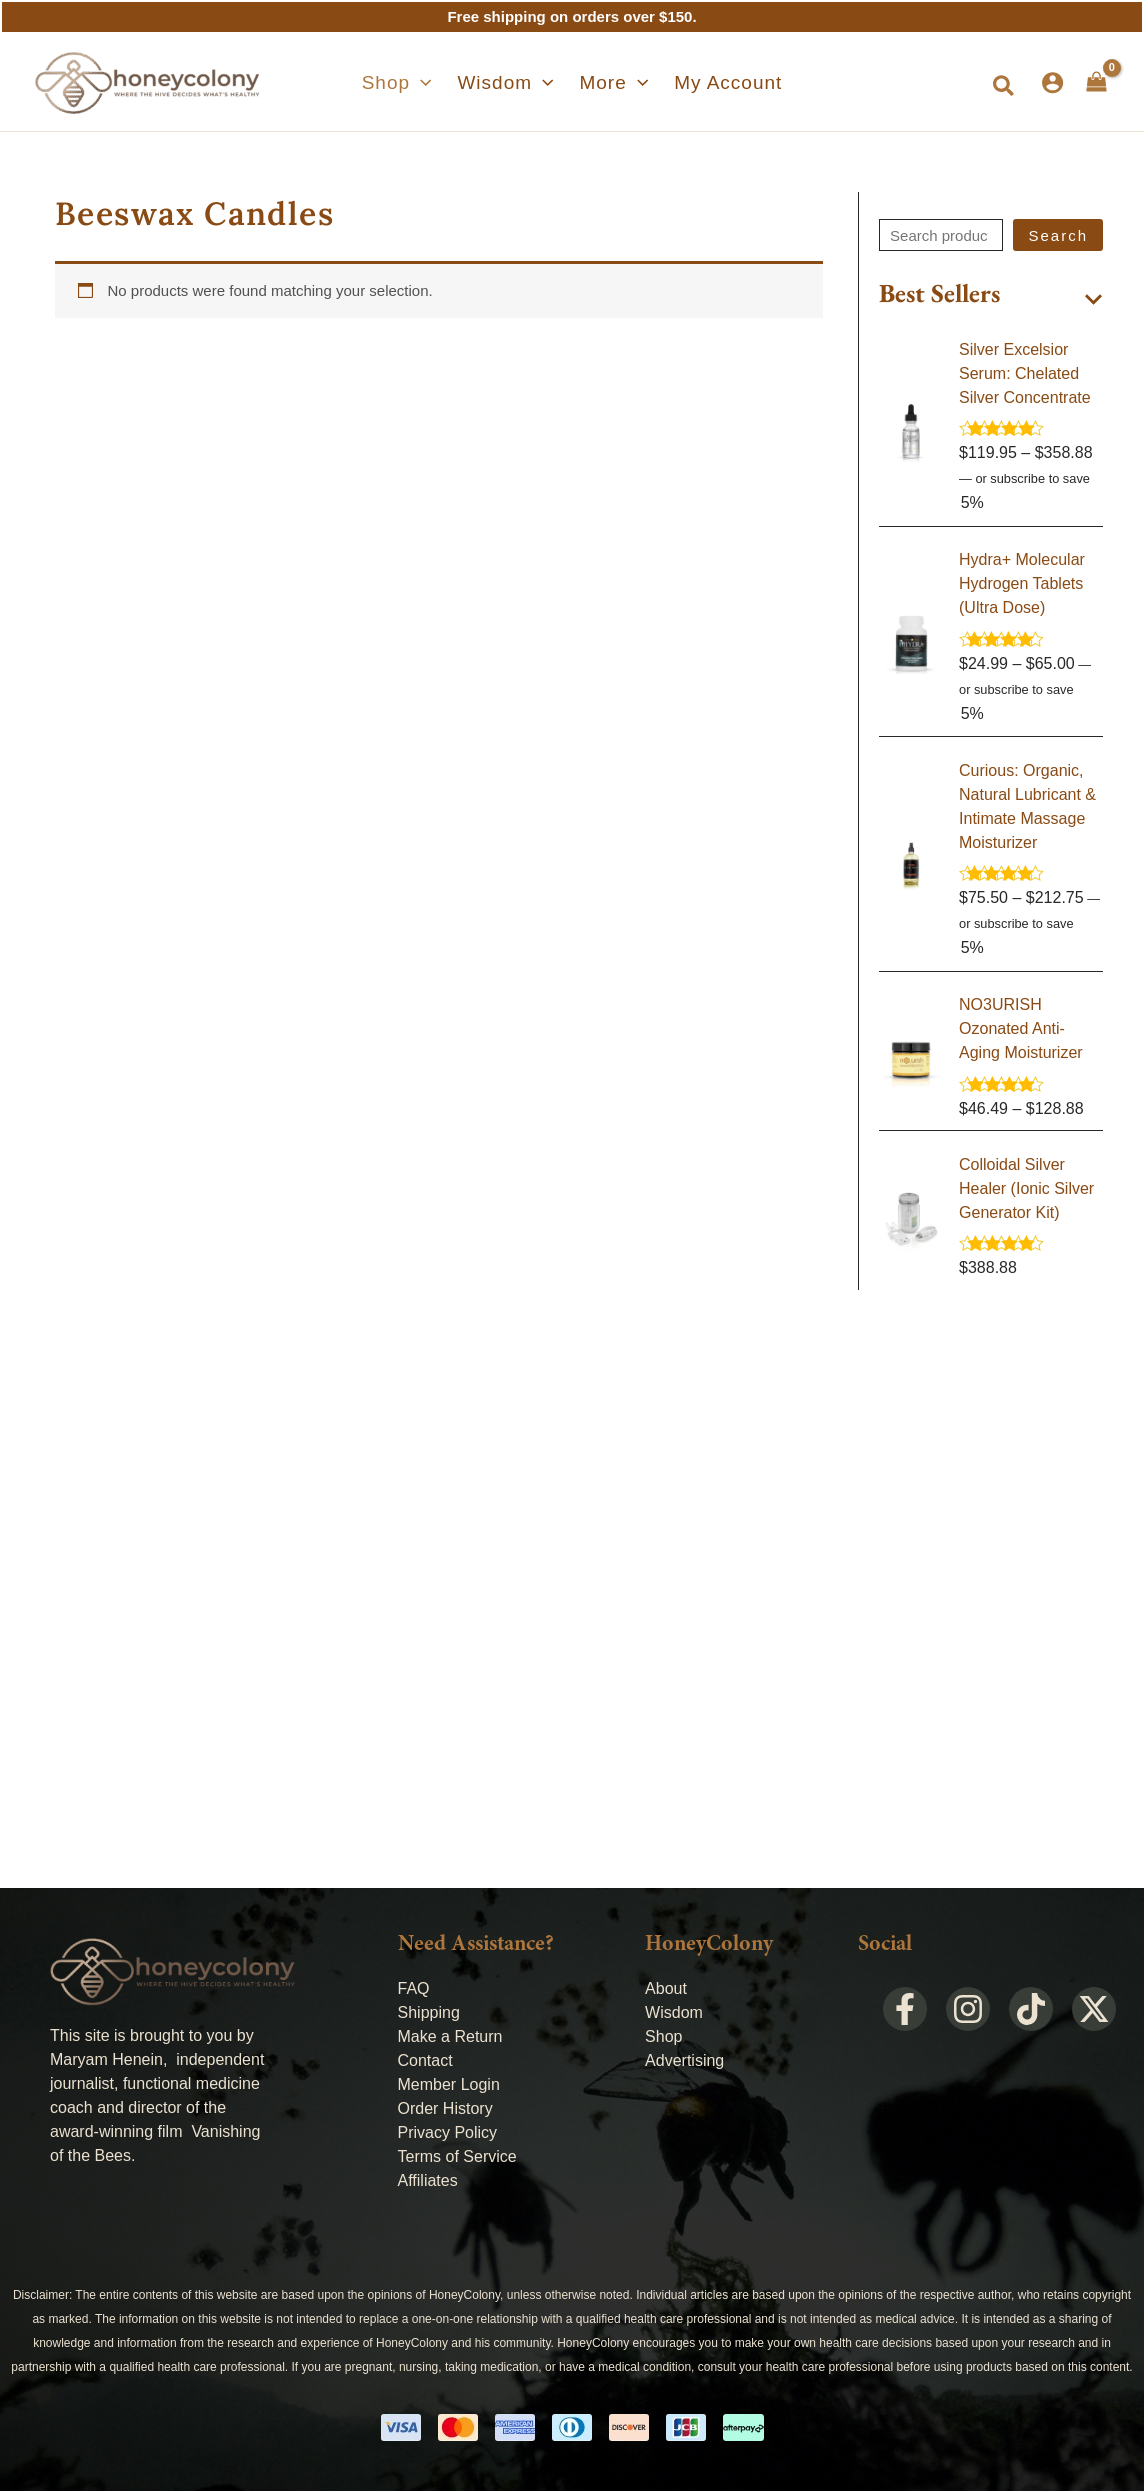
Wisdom (674, 2012)
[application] (435, 83)
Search (1058, 235)
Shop (663, 2036)
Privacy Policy (448, 2132)
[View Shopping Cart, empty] (1096, 82)
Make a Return (450, 2036)
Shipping (429, 2012)
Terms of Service (457, 2156)
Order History (445, 2108)
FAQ (414, 1988)
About (666, 1988)
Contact (425, 2060)
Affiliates (428, 2180)
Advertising (684, 2060)
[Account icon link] (1052, 82)
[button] (412, 83)
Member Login (449, 2084)
